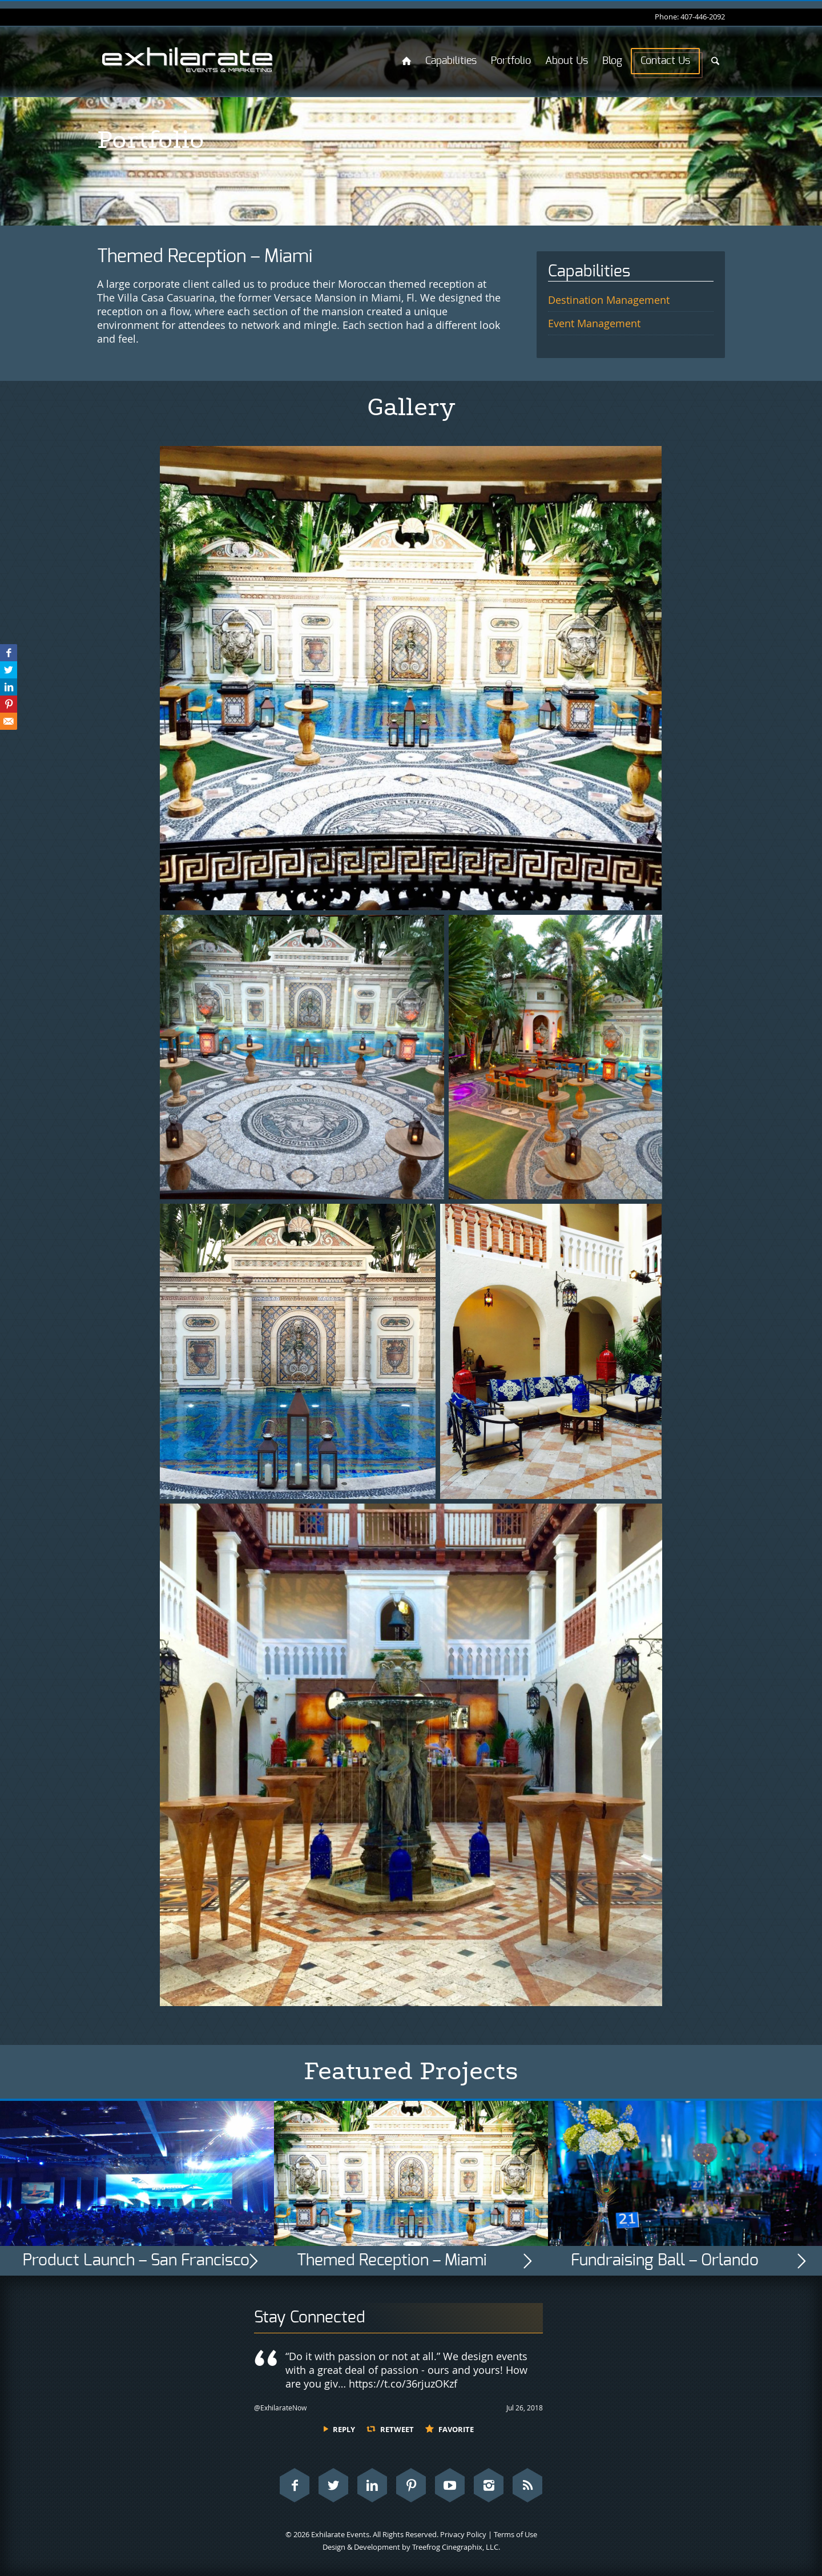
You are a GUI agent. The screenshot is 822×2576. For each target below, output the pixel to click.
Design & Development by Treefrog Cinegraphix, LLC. (411, 2547)
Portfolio (511, 61)
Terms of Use (515, 2534)
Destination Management (609, 300)
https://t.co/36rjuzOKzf (403, 2383)
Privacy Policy (463, 2534)
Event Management (594, 323)
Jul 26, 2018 (524, 2407)
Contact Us (665, 61)
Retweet (397, 2429)
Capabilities (451, 61)
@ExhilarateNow (280, 2407)
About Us (566, 61)
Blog (612, 61)
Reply (344, 2429)
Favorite (456, 2429)
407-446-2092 (702, 16)
